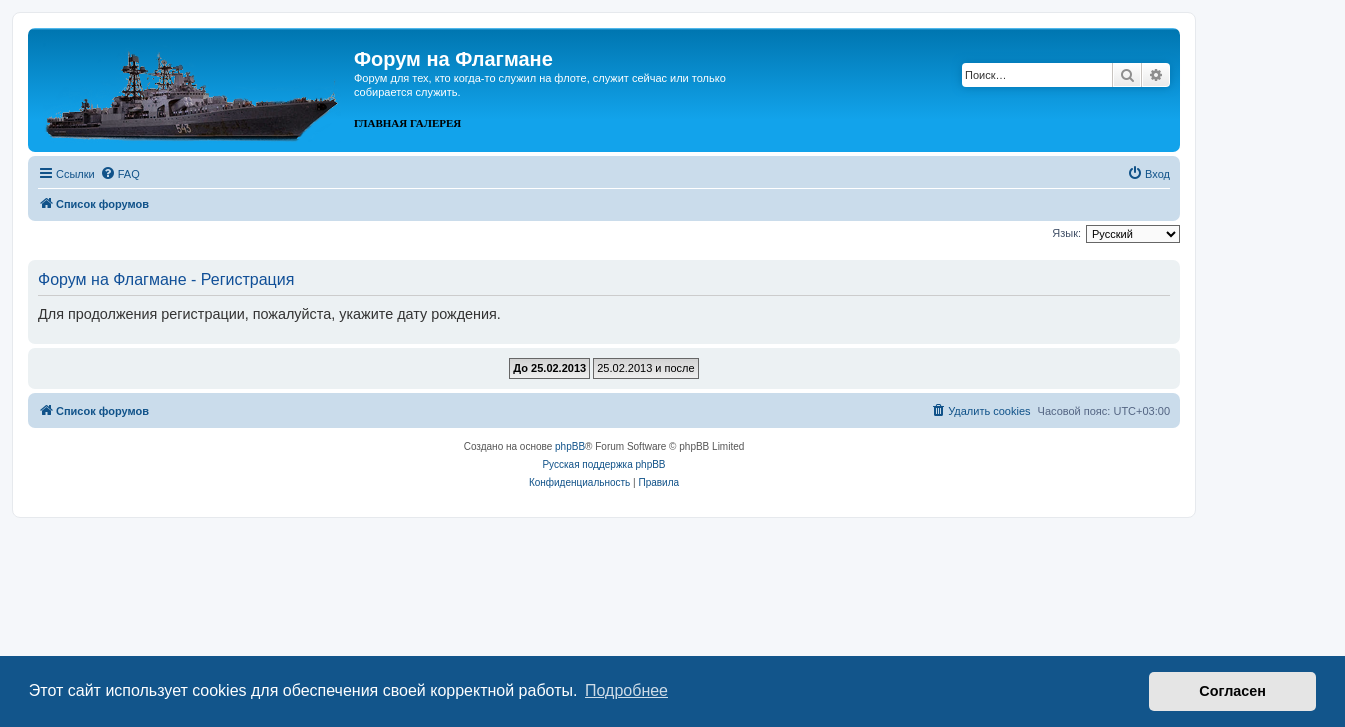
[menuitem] (120, 174)
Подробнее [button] (626, 690)
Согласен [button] (1232, 691)
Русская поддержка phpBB (603, 464)
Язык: (1066, 233)
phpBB (570, 446)
